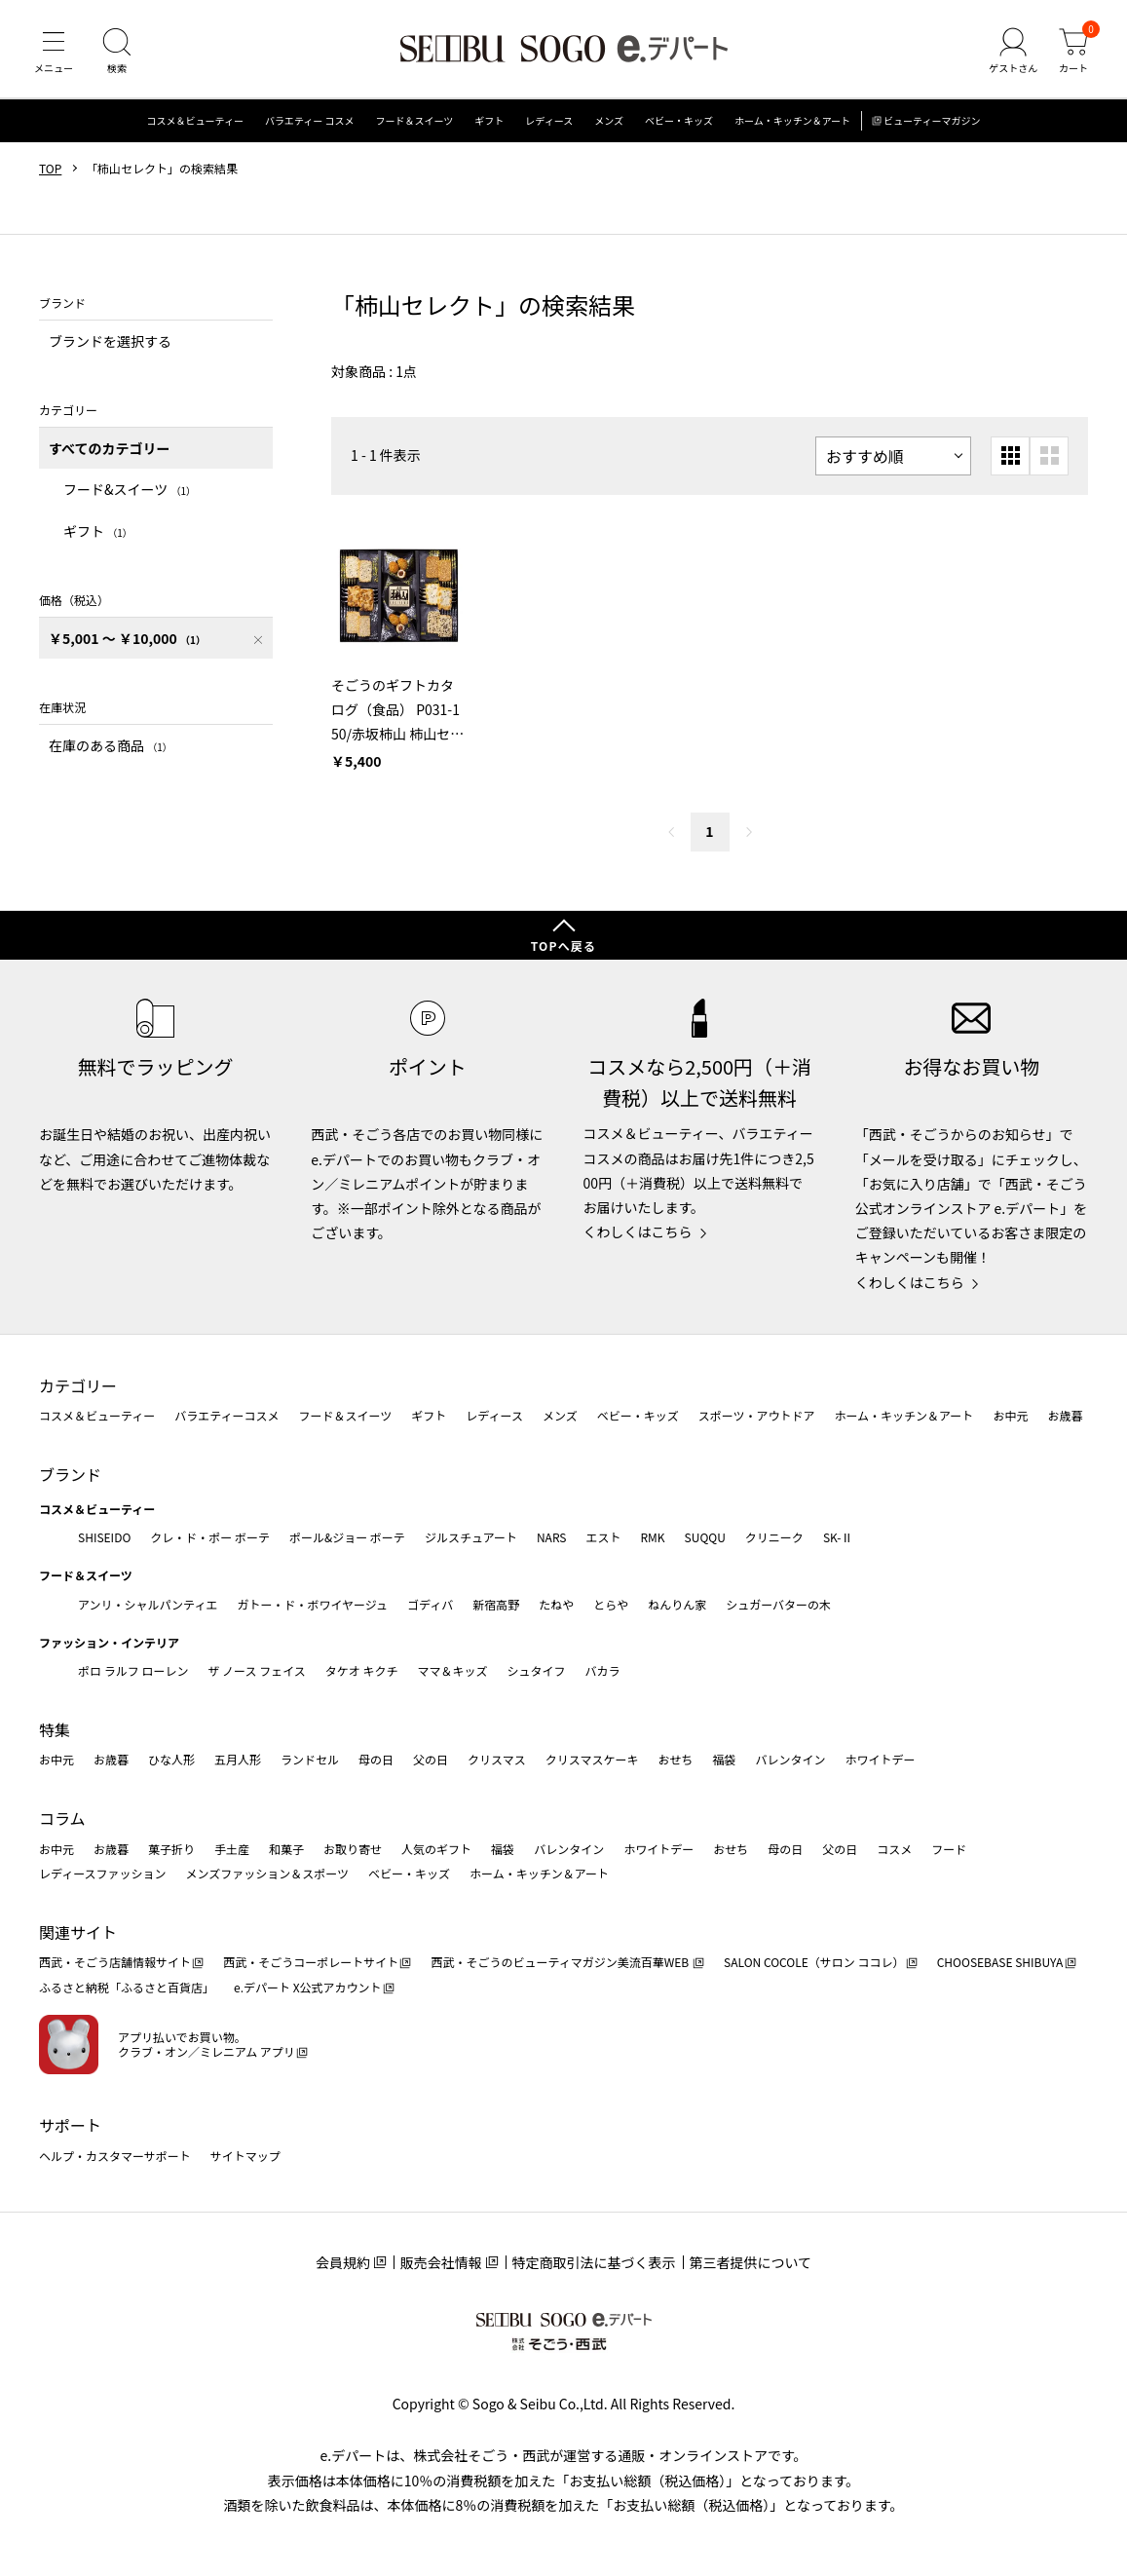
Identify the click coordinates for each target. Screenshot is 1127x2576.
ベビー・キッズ (679, 121)
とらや (610, 1604)
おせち (675, 1760)
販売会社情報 (441, 2262)
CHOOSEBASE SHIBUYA (1000, 1962)
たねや (556, 1604)
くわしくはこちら (638, 1231)
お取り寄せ (352, 1848)
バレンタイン (790, 1760)
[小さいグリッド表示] (1010, 455)
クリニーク (774, 1537)
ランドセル (310, 1760)
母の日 (376, 1760)
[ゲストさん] (1013, 52)
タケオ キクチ (361, 1671)
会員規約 (343, 2262)
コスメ (894, 1848)
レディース (549, 121)
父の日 (430, 1760)
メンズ (608, 121)
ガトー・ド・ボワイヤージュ (312, 1604)
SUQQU (705, 1537)
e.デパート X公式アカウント (308, 1987)
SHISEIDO (104, 1537)
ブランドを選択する (110, 341)
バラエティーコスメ (226, 1416)
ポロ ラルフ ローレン (133, 1671)
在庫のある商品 (110, 745)
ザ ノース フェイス (256, 1671)
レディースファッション (103, 1873)
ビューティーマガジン (931, 121)
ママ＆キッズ (453, 1671)
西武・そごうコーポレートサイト (310, 1962)
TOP (50, 168)
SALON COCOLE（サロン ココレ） (814, 1962)
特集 (54, 1729)
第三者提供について (751, 2262)
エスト (602, 1537)
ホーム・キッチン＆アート (792, 121)
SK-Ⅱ (838, 1537)
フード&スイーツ (129, 490)
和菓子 (286, 1848)
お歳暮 (1064, 1416)
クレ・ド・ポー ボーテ (210, 1537)
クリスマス (497, 1760)
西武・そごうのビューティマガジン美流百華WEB (561, 1962)
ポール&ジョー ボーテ (347, 1537)
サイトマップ (245, 2155)
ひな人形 (171, 1760)
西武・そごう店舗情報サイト (115, 1962)
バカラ (602, 1671)
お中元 (1010, 1416)
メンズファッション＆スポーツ (268, 1873)
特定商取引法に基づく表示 (594, 2262)
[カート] (1073, 52)
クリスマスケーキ (592, 1760)
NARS (552, 1537)
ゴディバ (430, 1604)
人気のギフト (436, 1848)
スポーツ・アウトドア (756, 1416)
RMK (652, 1537)
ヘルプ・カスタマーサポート (115, 2155)
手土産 (231, 1848)
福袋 (723, 1760)
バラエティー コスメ (310, 121)
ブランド (70, 1474)
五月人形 (237, 1760)
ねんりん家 (677, 1604)
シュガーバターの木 (778, 1604)
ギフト (489, 121)
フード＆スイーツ (415, 121)
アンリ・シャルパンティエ (147, 1604)
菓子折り (171, 1848)
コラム (62, 1818)
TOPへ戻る (564, 945)
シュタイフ (536, 1671)
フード (948, 1848)
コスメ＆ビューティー (195, 121)
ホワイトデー (880, 1760)
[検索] (117, 52)
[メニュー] (53, 52)
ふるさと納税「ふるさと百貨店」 (126, 1987)
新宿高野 (495, 1604)
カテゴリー (78, 1385)
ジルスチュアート (471, 1537)
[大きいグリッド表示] (1049, 455)
